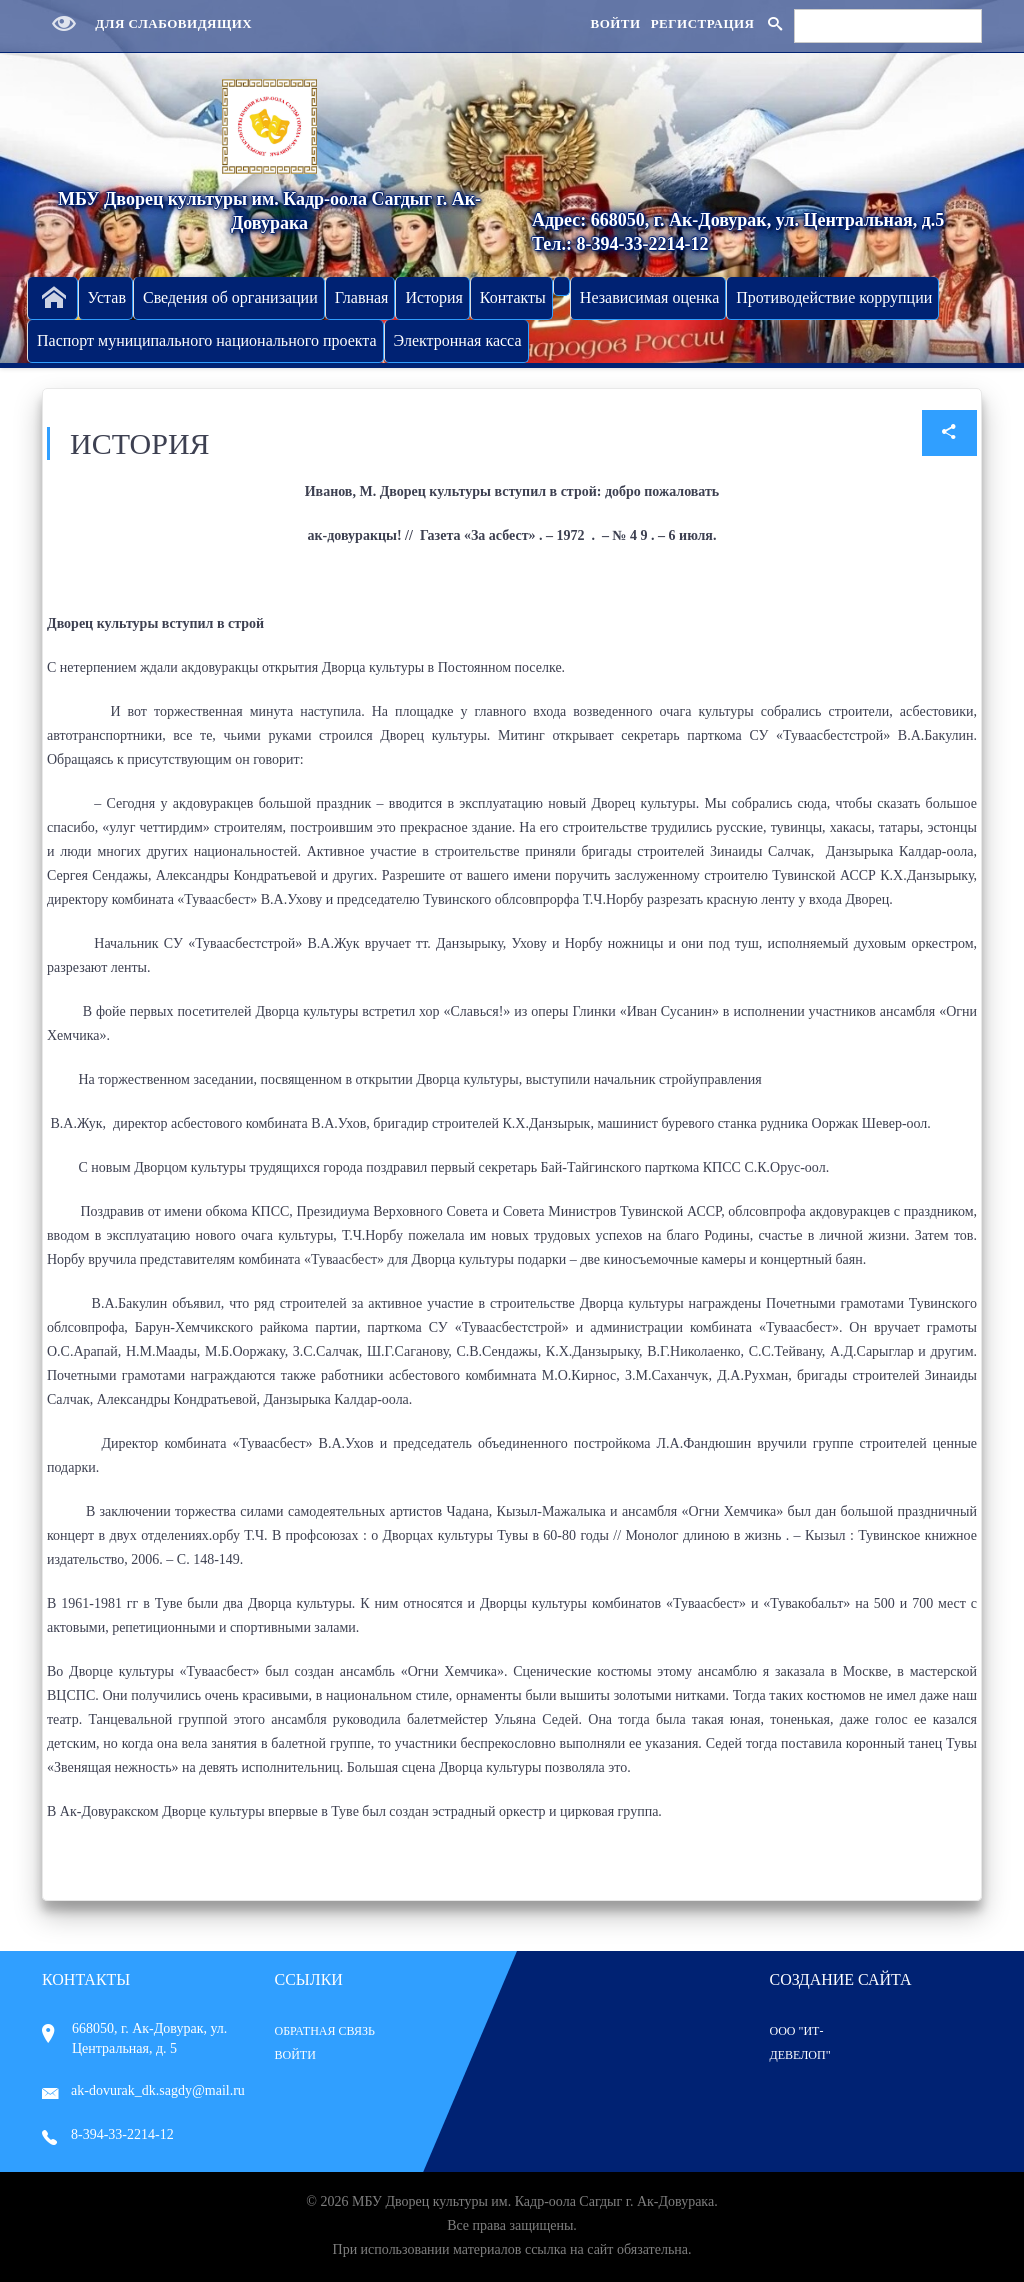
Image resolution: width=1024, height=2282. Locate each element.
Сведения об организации (230, 297)
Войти (615, 23)
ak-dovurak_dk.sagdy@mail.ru (143, 2090)
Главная (362, 297)
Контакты (513, 297)
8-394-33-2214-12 (108, 2134)
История (433, 297)
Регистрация (703, 23)
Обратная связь (325, 2031)
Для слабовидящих (147, 23)
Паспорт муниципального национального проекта (207, 340)
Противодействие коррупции (834, 297)
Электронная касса (458, 340)
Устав (107, 297)
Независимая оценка (649, 297)
